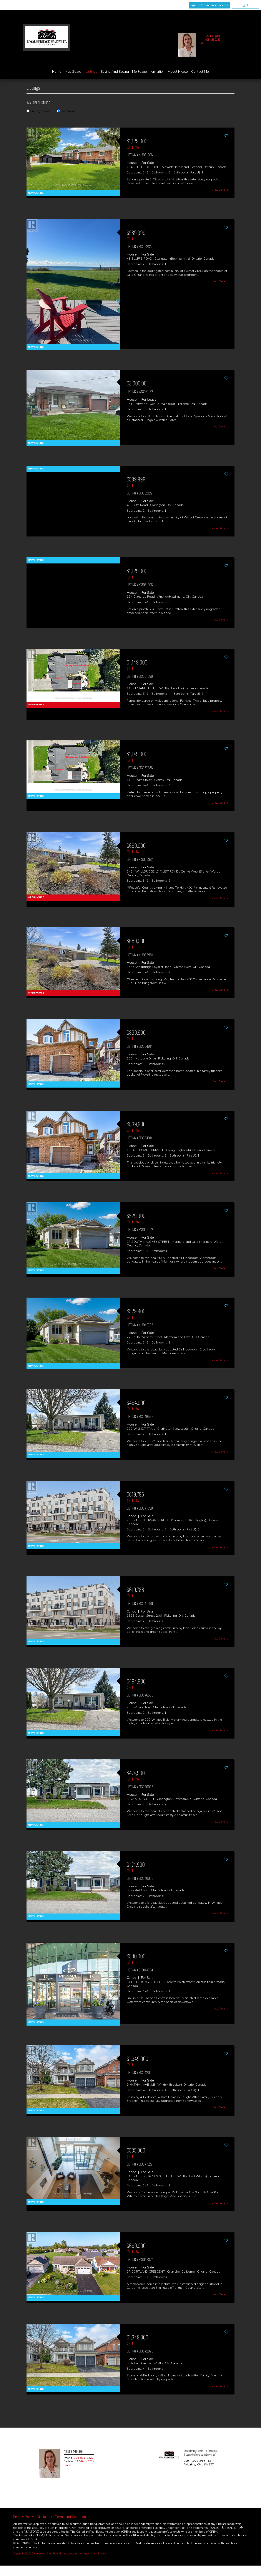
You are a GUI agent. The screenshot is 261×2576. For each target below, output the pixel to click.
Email (201, 43)
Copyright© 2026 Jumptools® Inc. (33, 2553)
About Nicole (178, 71)
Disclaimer (44, 2516)
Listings (91, 71)
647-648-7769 (213, 36)
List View (66, 111)
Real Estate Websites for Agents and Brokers (80, 2553)
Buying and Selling (115, 71)
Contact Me (200, 71)
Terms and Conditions (71, 2516)
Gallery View (38, 111)
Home (56, 71)
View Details (220, 190)
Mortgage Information (148, 71)
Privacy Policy (23, 2516)
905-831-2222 (212, 39)
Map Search (74, 71)
